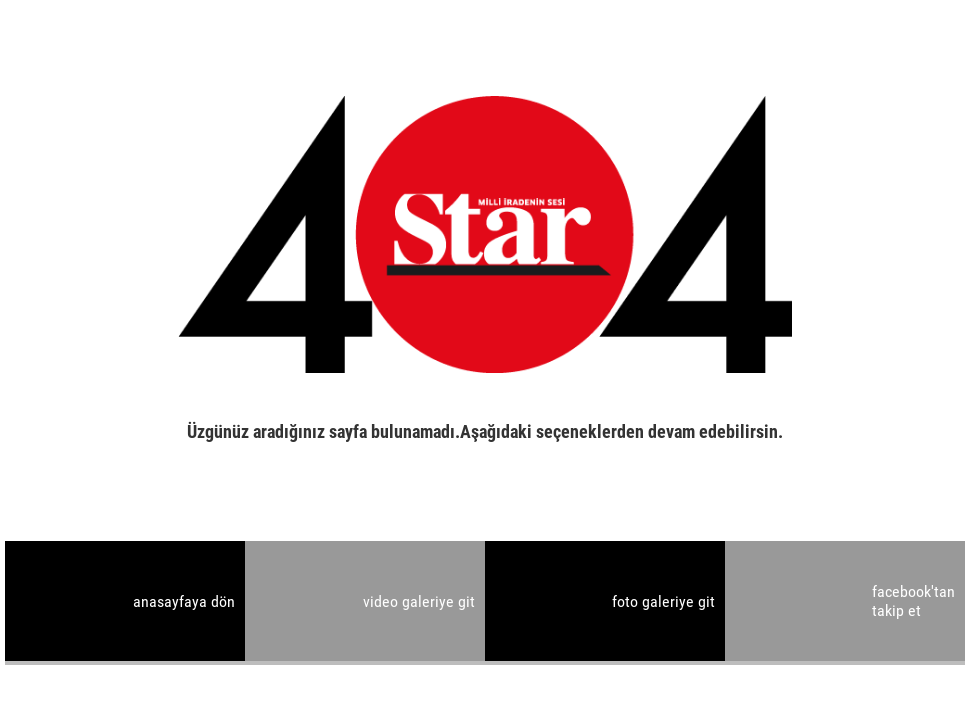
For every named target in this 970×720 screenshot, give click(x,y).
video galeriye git (419, 601)
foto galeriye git (663, 601)
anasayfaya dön (184, 601)
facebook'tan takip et (913, 601)
